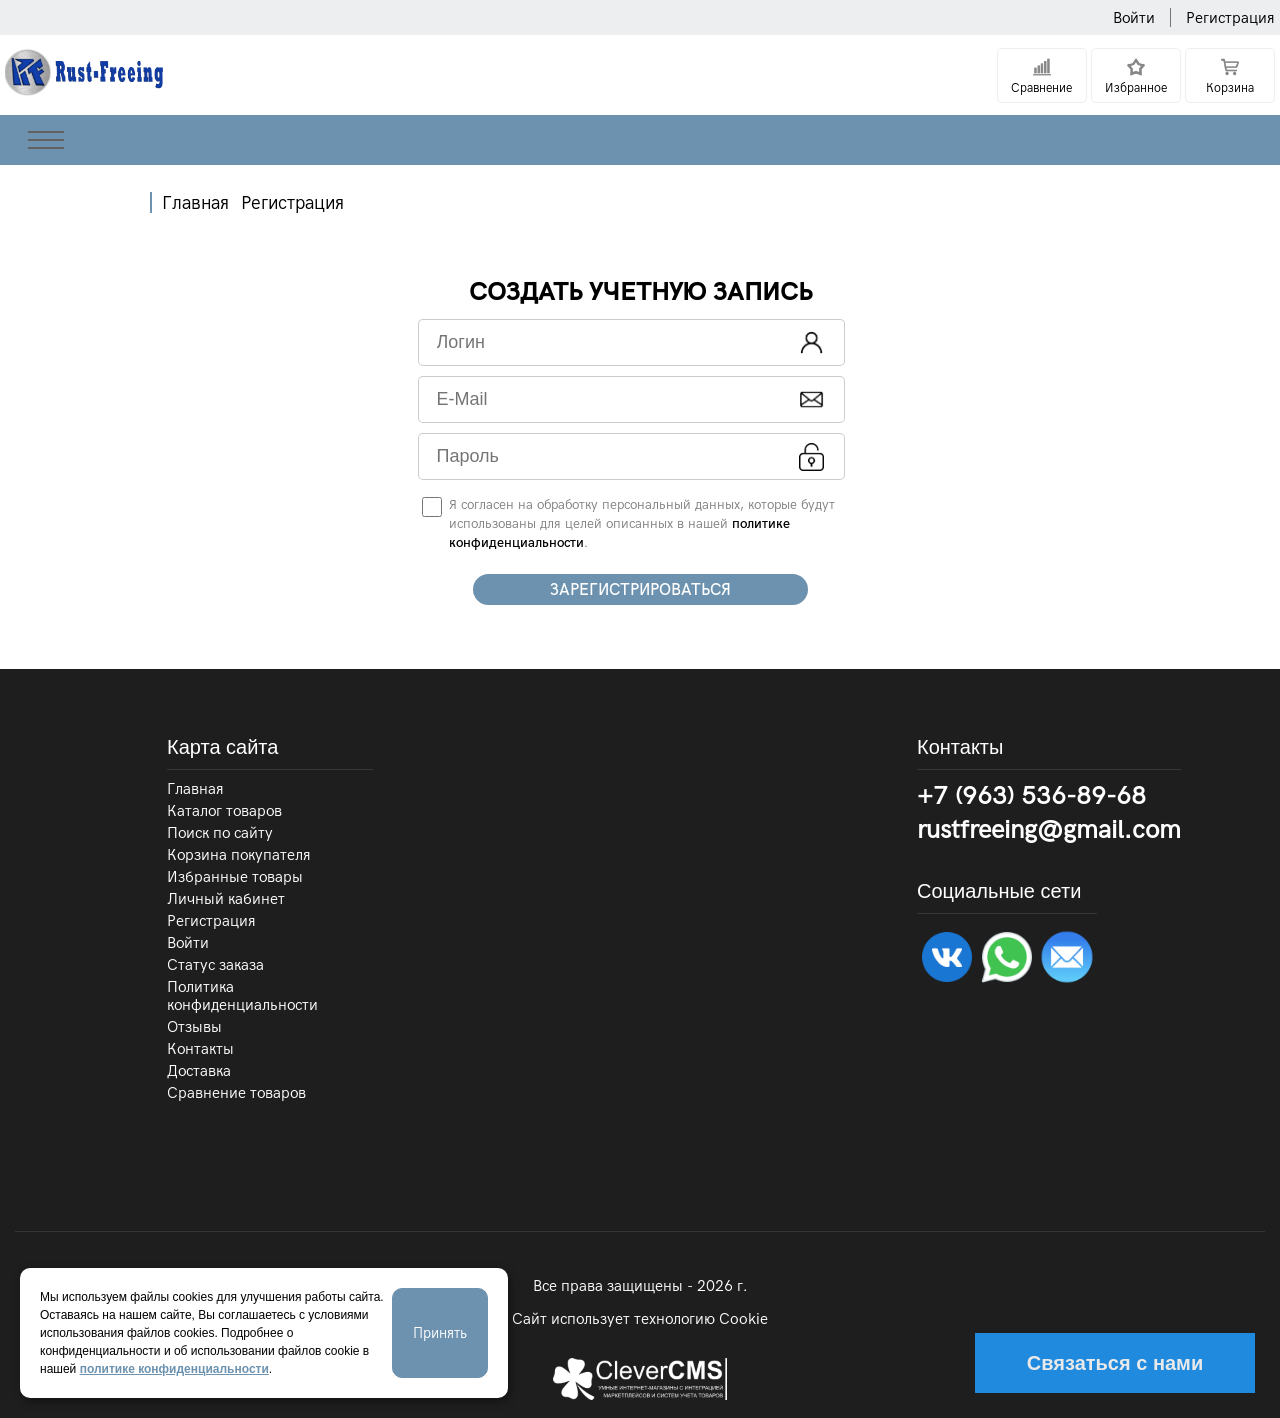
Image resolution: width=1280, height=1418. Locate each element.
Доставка (199, 1071)
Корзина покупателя (239, 855)
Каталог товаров (224, 811)
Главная (195, 202)
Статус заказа (215, 965)
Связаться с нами (1115, 1363)
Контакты (200, 1049)
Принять (440, 1333)
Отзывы (194, 1027)
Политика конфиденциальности (242, 996)
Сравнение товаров (236, 1093)
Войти (1134, 18)
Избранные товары (235, 877)
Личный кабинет (226, 899)
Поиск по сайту (220, 833)
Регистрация (1230, 18)
